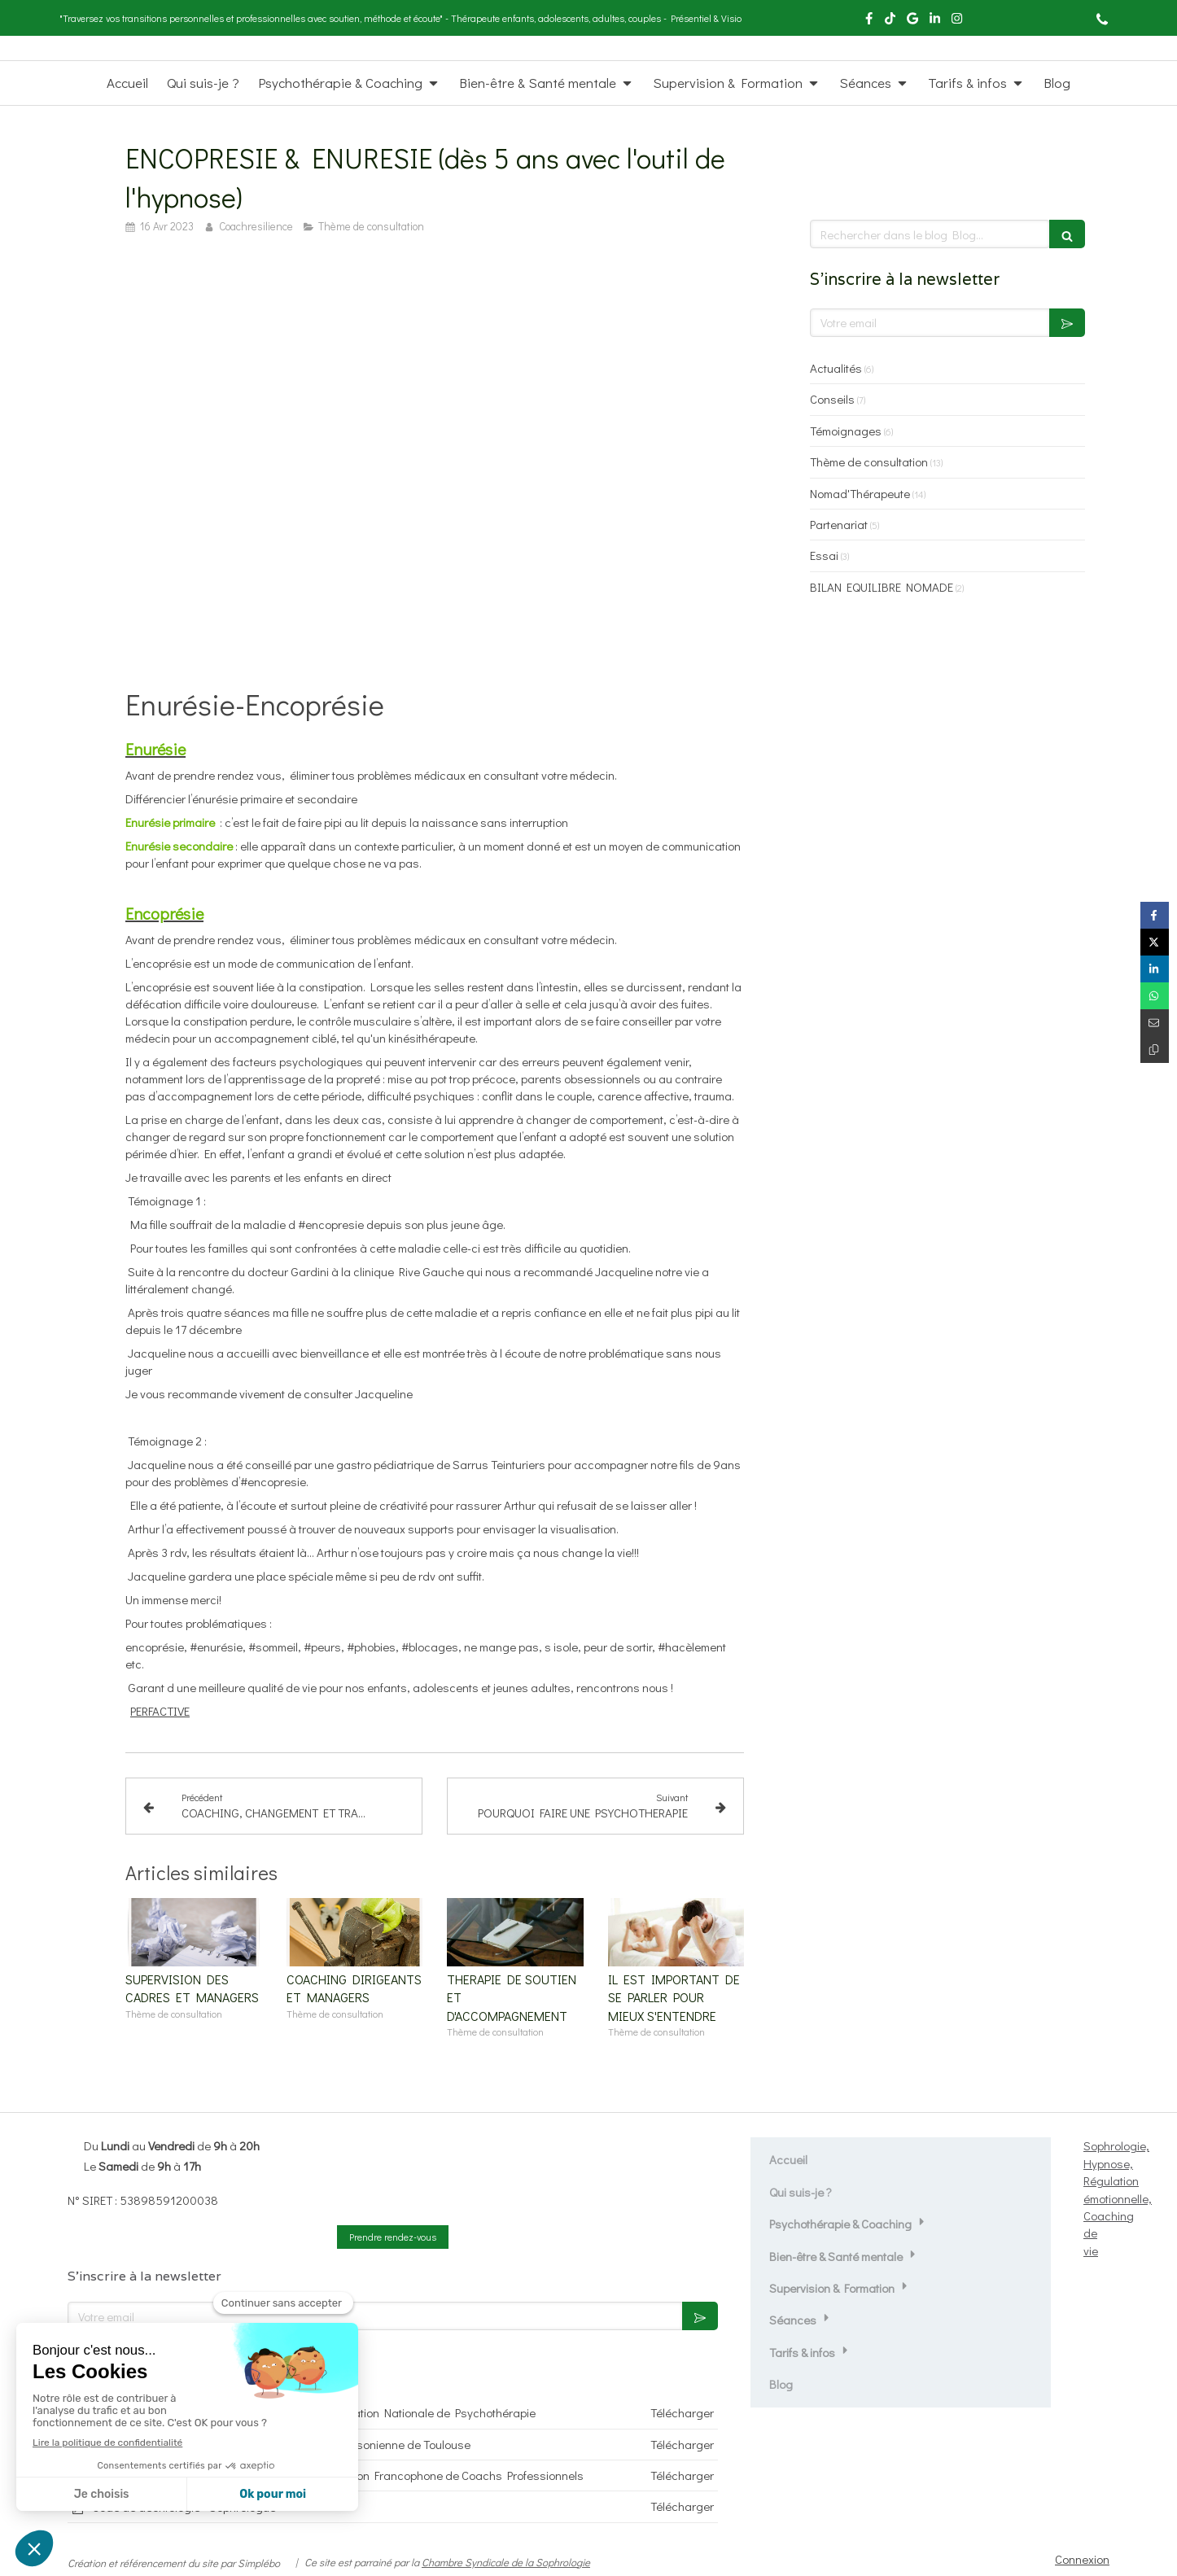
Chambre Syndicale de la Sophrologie (506, 2562)
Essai (824, 555)
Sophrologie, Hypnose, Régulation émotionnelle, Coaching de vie (1117, 2198)
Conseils (832, 399)
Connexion (1082, 2559)
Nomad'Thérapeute (860, 493)
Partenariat (839, 524)
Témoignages (846, 430)
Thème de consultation (869, 461)
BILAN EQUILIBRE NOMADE (881, 587)
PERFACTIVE (160, 1711)
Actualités (836, 368)
